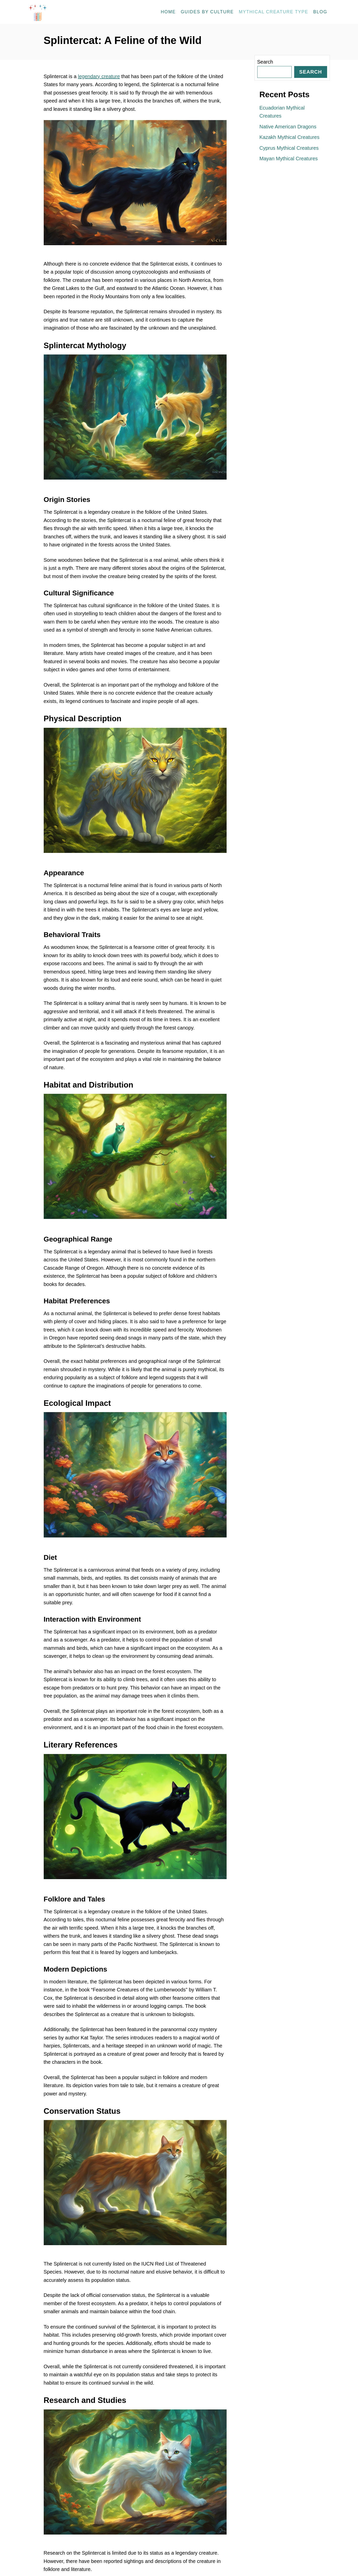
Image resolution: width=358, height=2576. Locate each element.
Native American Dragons (288, 126)
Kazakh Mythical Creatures (290, 137)
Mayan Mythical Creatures (289, 158)
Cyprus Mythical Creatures (289, 148)
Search (265, 62)
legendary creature (99, 76)
